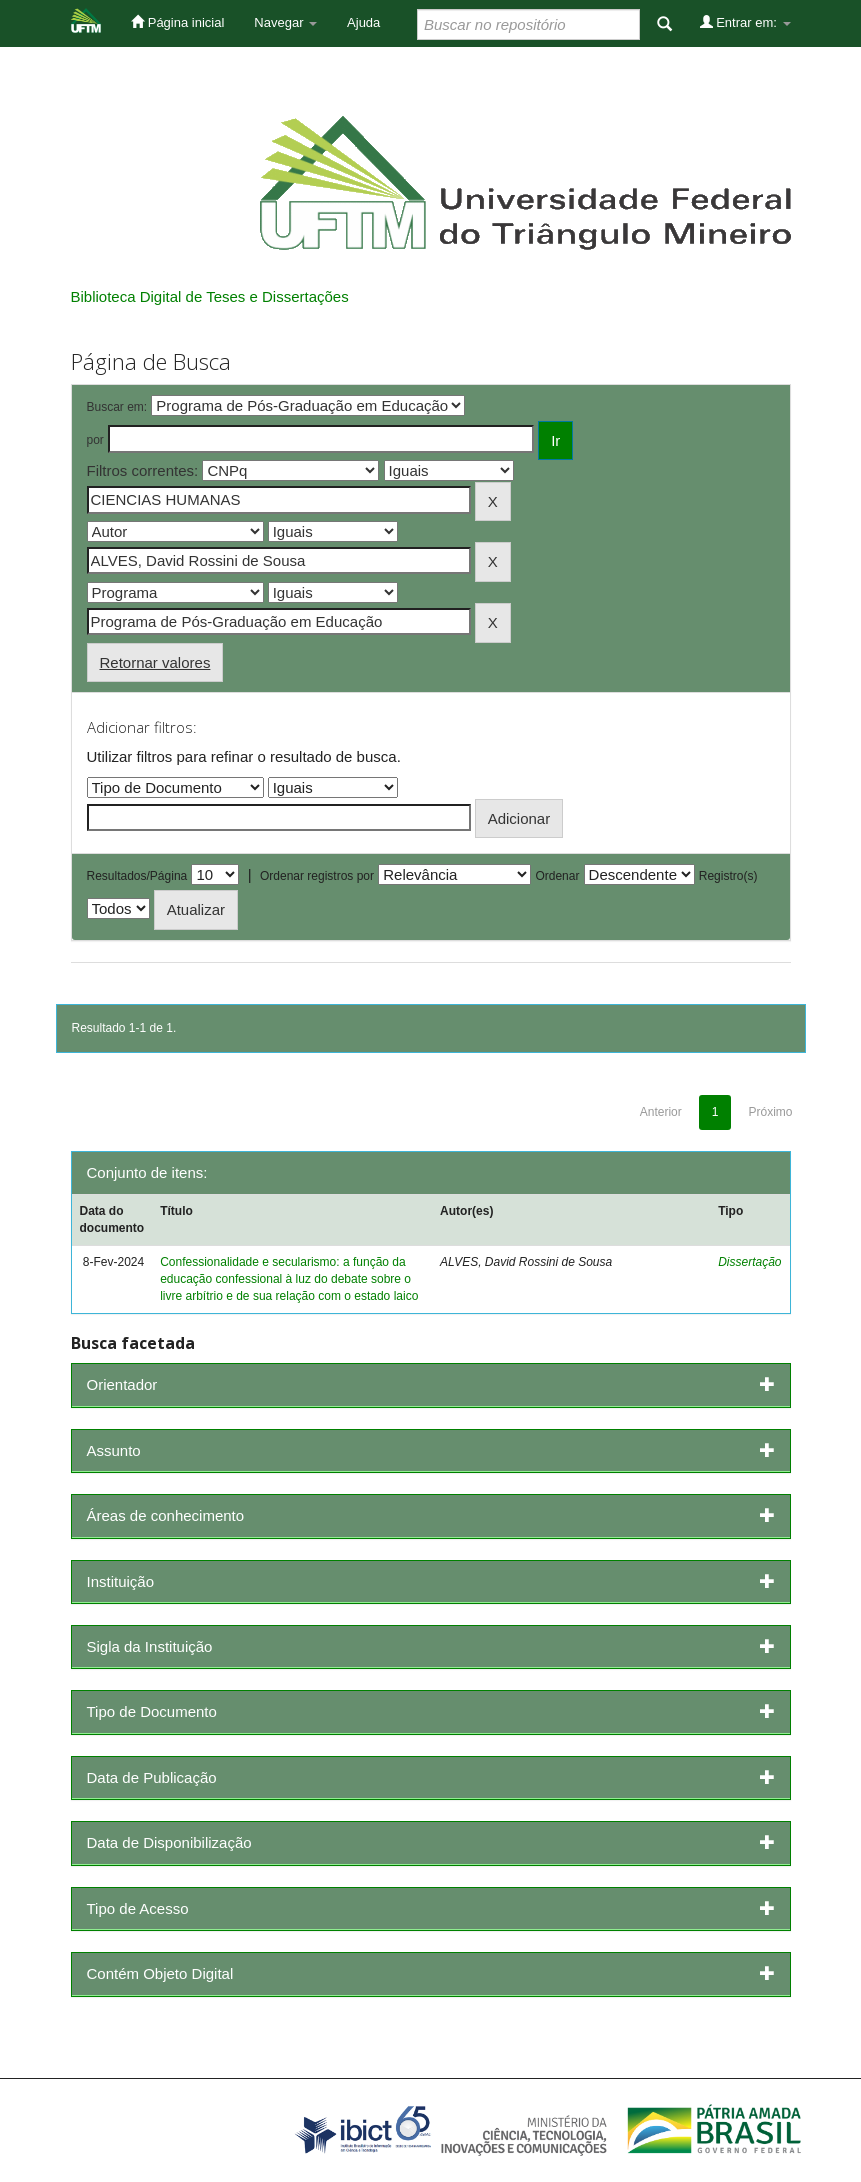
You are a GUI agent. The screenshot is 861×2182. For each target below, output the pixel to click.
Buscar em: (117, 407)
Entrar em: (745, 22)
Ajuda (363, 22)
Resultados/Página (137, 876)
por (95, 440)
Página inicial (177, 22)
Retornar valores (155, 662)
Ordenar (557, 876)
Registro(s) (728, 876)
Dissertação (749, 1262)
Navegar (285, 22)
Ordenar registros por (317, 876)
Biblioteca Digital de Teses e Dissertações (210, 296)
